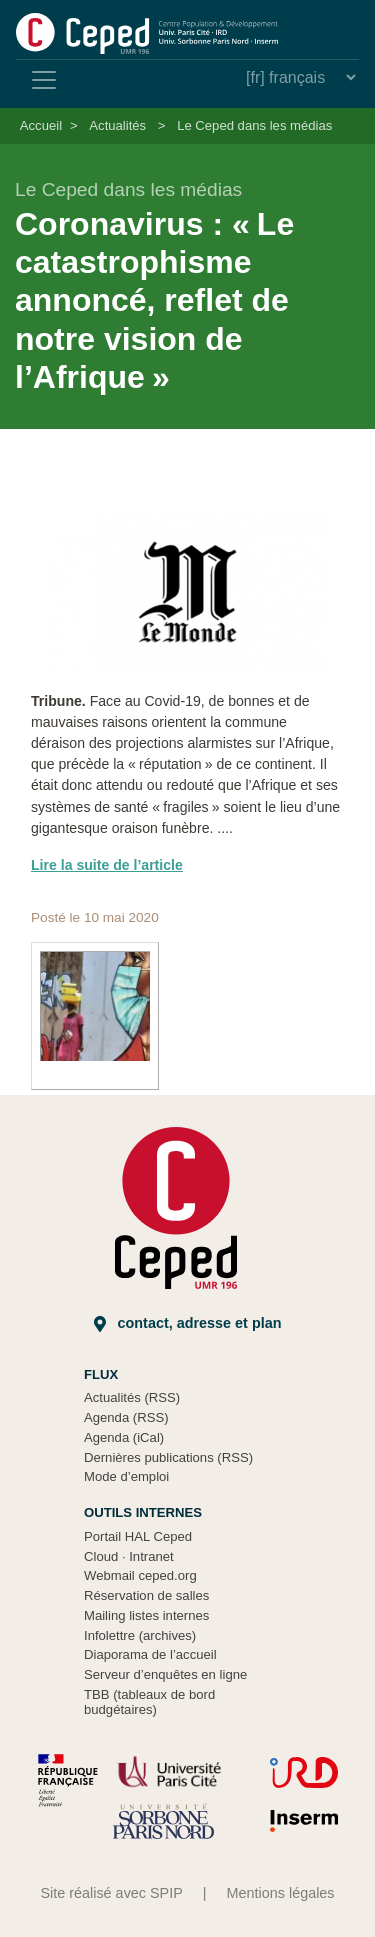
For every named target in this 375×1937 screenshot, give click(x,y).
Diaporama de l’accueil (150, 1654)
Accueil (41, 125)
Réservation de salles (146, 1595)
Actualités (117, 125)
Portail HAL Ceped (138, 1536)
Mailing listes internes (146, 1615)
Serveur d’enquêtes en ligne (165, 1674)
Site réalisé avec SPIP (111, 1893)
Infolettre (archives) (140, 1635)
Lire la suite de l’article (107, 865)
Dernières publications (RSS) (168, 1457)
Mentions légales (281, 1893)
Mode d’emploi (126, 1476)
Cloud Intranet (129, 1556)
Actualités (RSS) (132, 1397)
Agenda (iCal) (124, 1437)
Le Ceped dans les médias (254, 125)
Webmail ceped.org (140, 1575)
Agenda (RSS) (126, 1417)
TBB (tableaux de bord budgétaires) (149, 1702)
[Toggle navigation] (44, 80)
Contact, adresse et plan (188, 1323)
